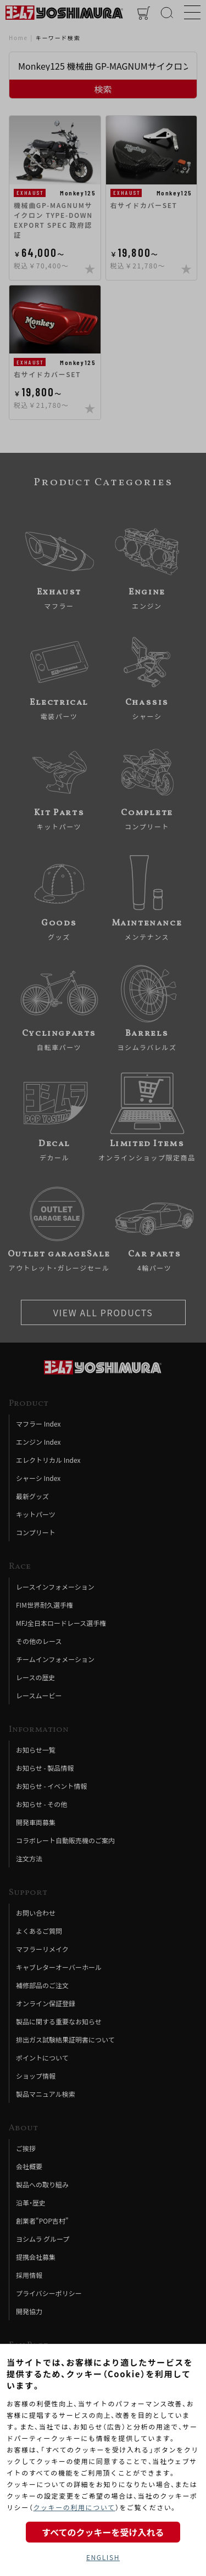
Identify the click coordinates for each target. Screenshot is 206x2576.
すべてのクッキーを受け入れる (103, 2532)
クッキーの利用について (74, 2507)
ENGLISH (103, 2557)
